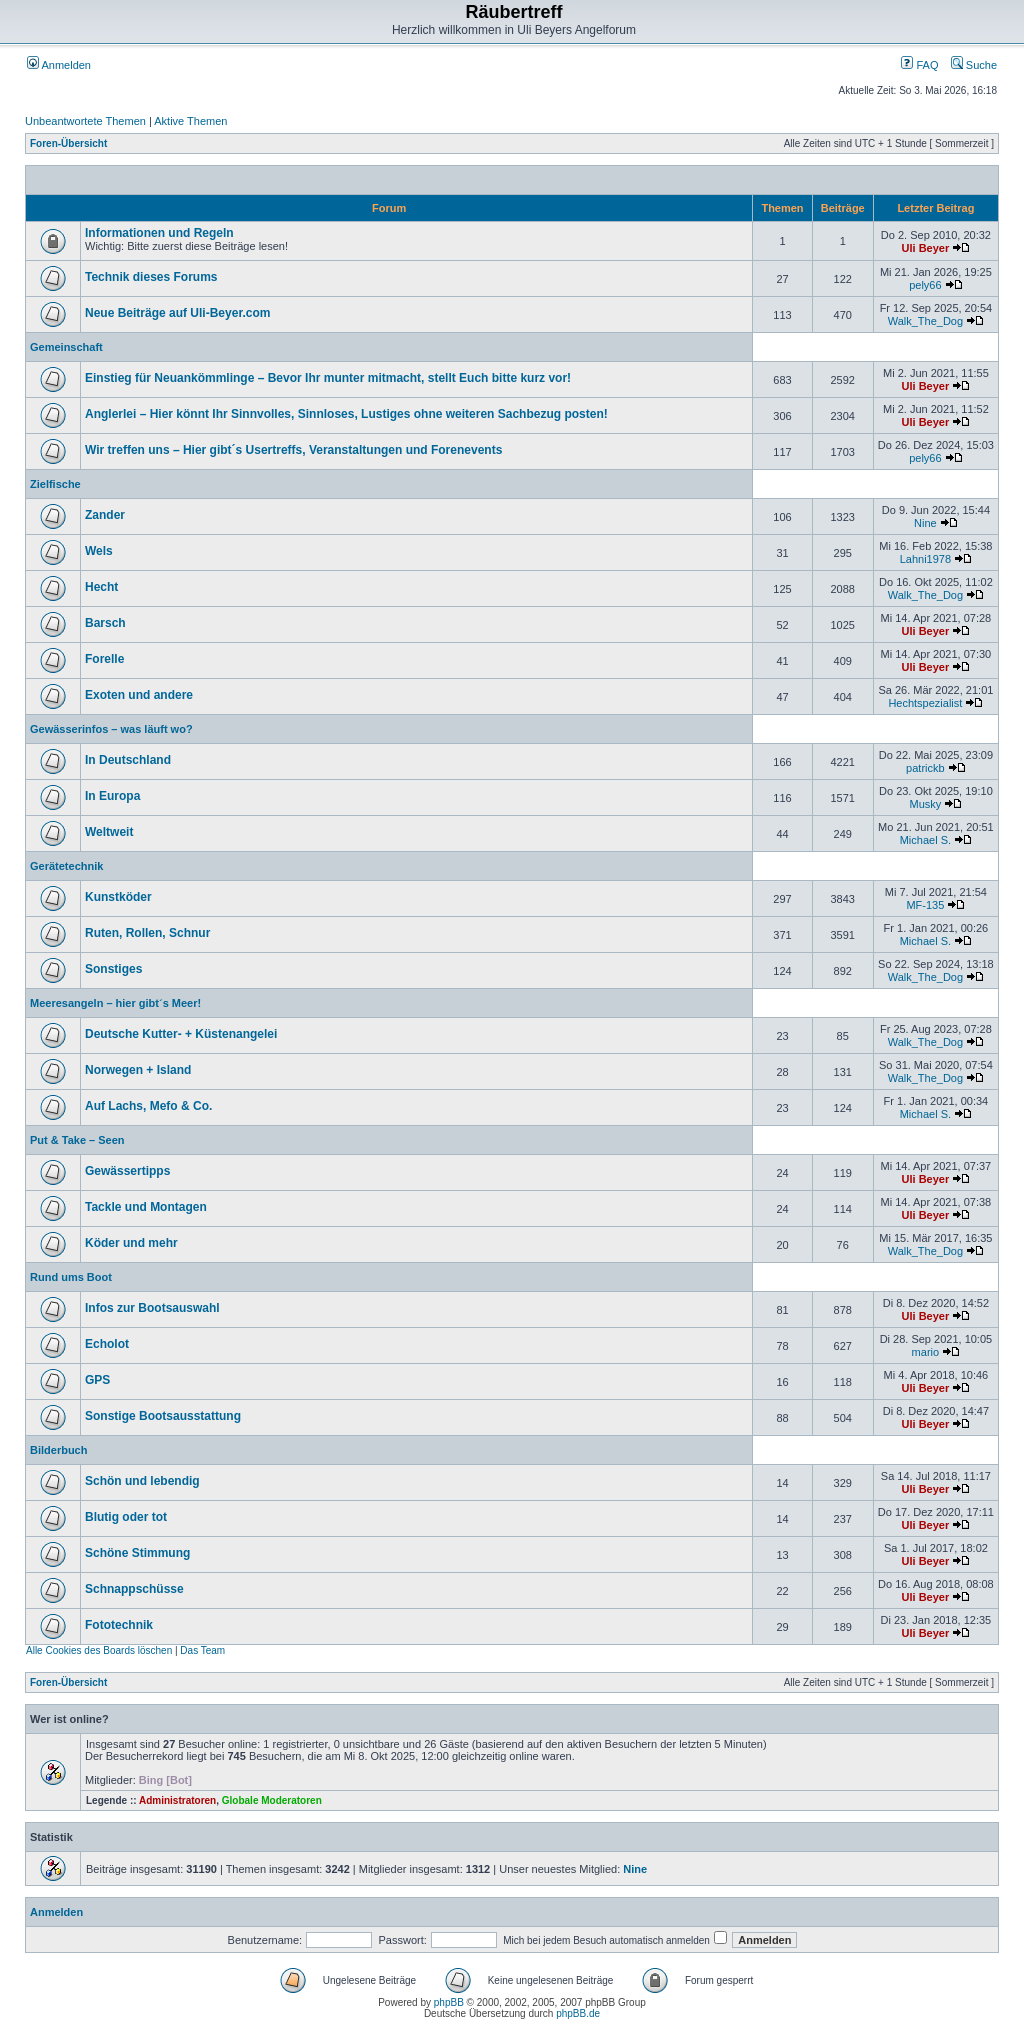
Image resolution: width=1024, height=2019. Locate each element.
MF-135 (925, 905)
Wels (99, 551)
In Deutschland (128, 760)
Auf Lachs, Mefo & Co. (148, 1106)
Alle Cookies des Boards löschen (99, 1650)
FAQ (919, 65)
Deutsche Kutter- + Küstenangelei (181, 1034)
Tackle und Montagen (146, 1207)
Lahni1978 (925, 559)
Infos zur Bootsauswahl (152, 1308)
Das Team (202, 1650)
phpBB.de (578, 2013)
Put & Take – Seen (77, 1140)
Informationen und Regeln (159, 233)
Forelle (104, 659)
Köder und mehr (131, 1243)
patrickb (925, 768)
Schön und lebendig (142, 1481)
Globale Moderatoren (272, 1800)
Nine (925, 523)
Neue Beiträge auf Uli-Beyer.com (177, 313)
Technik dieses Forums (151, 277)
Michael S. (925, 840)
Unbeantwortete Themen (85, 121)
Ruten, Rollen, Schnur (147, 933)
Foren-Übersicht (68, 143)
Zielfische (55, 484)
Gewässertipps (127, 1171)
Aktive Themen (190, 121)
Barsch (105, 623)
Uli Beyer (926, 248)
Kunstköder (118, 897)
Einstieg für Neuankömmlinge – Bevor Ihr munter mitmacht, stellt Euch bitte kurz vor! (328, 378)
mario (926, 1352)
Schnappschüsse (134, 1589)
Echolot (107, 1344)
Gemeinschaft (66, 347)
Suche (974, 65)
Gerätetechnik (66, 866)
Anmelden (59, 65)
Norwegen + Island (138, 1070)
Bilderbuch (58, 1450)
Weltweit (109, 832)
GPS (97, 1380)
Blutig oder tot (126, 1517)
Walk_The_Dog (925, 321)
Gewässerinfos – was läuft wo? (111, 729)
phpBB (449, 2002)
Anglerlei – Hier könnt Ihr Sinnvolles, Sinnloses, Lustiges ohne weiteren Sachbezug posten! (346, 414)
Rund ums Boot (71, 1277)
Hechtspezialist (925, 703)
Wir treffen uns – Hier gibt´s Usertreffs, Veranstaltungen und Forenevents (293, 450)
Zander (105, 515)
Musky (925, 804)
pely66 (925, 285)
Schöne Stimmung (137, 1553)
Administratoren (177, 1800)
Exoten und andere (139, 695)
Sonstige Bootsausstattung (163, 1416)
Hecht (101, 587)
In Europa (112, 796)
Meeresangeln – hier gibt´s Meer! (115, 1003)
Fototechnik (119, 1625)
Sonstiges (113, 969)
